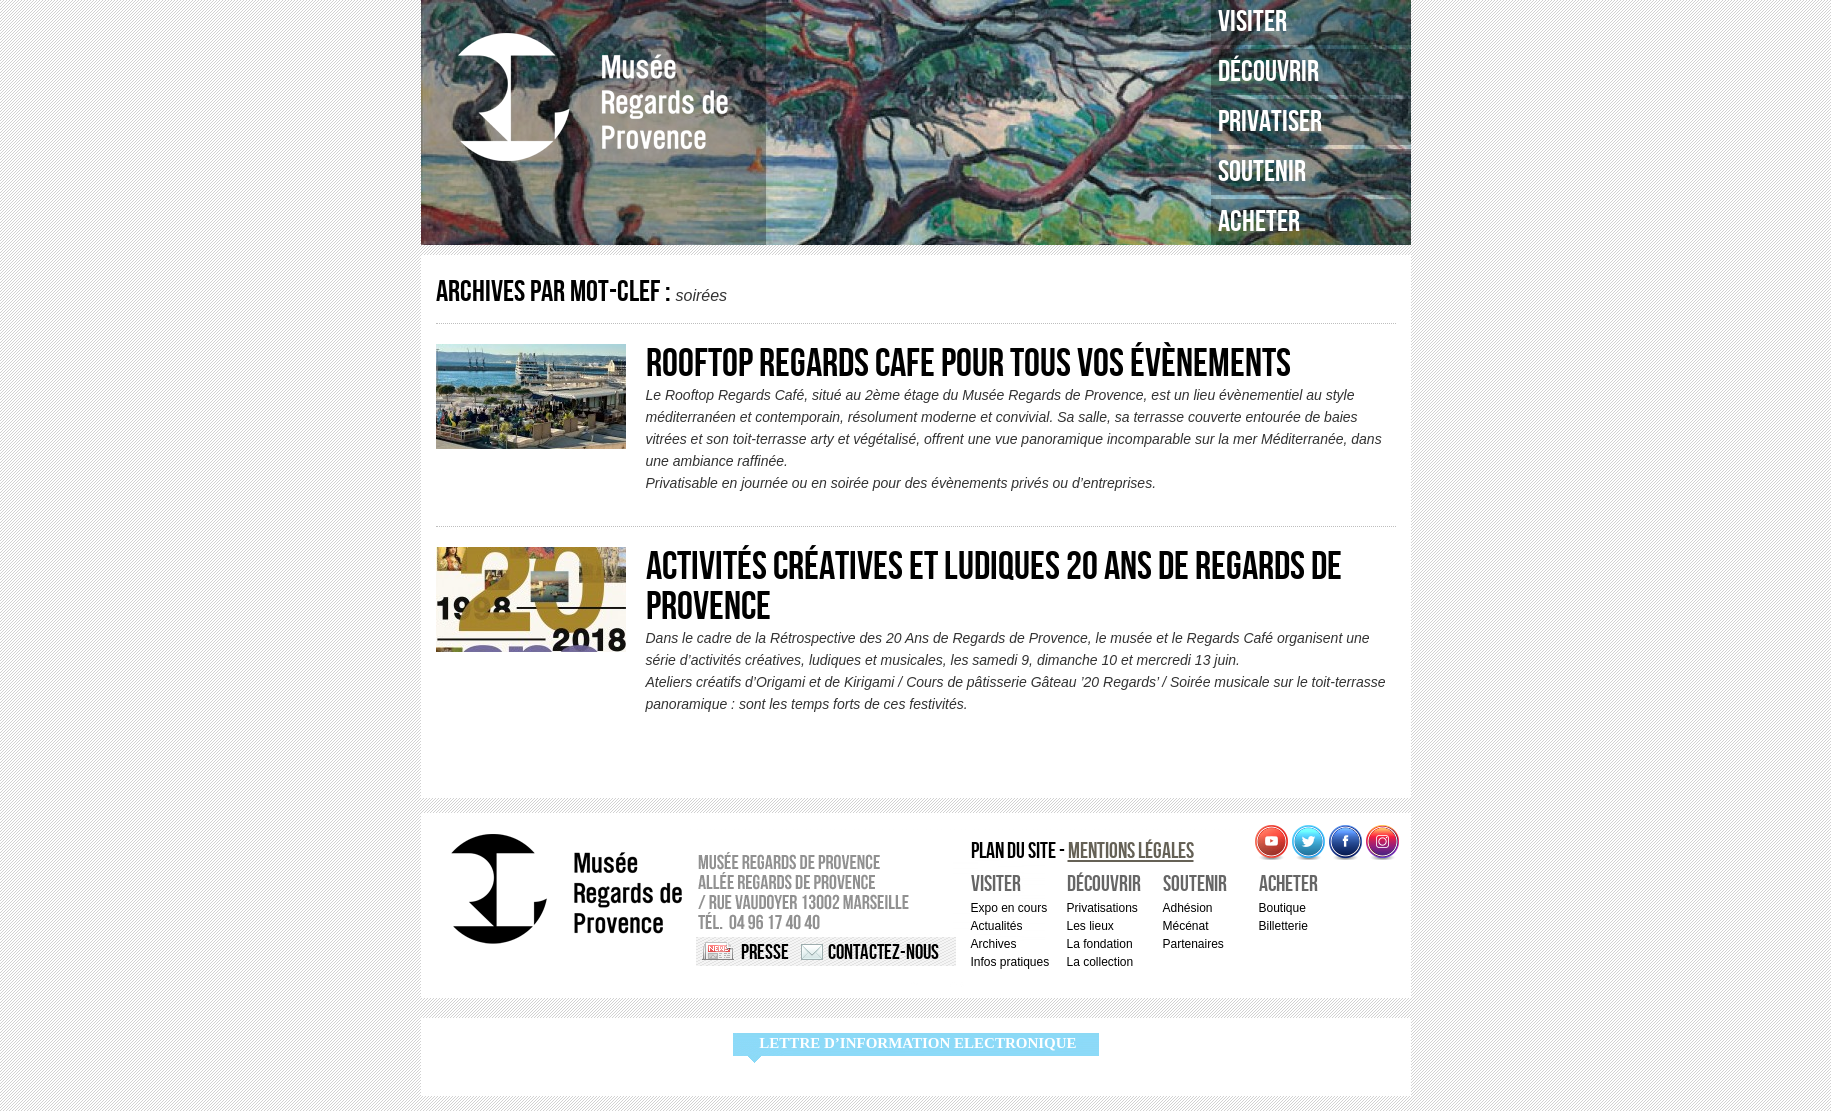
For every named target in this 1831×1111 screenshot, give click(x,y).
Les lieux (1090, 926)
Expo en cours (1009, 908)
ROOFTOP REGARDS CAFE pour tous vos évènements (968, 364)
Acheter (1259, 222)
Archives (994, 944)
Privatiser (1270, 122)
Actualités (997, 926)
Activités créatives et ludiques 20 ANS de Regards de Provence (994, 587)
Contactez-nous (883, 952)
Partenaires (1193, 944)
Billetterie (1283, 926)
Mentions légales (1131, 851)
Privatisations (1102, 908)
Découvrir (1268, 72)
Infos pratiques (1010, 962)
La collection (1100, 962)
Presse (765, 952)
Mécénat (1186, 926)
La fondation (1100, 944)
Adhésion (1188, 908)
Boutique (1282, 908)
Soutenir (1262, 172)
